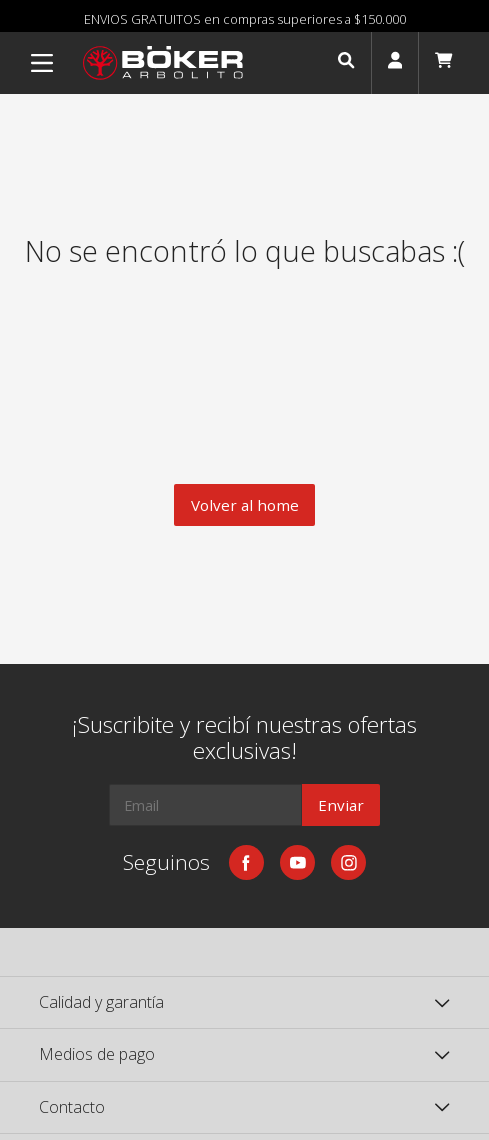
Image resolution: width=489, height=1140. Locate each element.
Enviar (341, 805)
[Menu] (42, 63)
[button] (346, 63)
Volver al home (245, 505)
